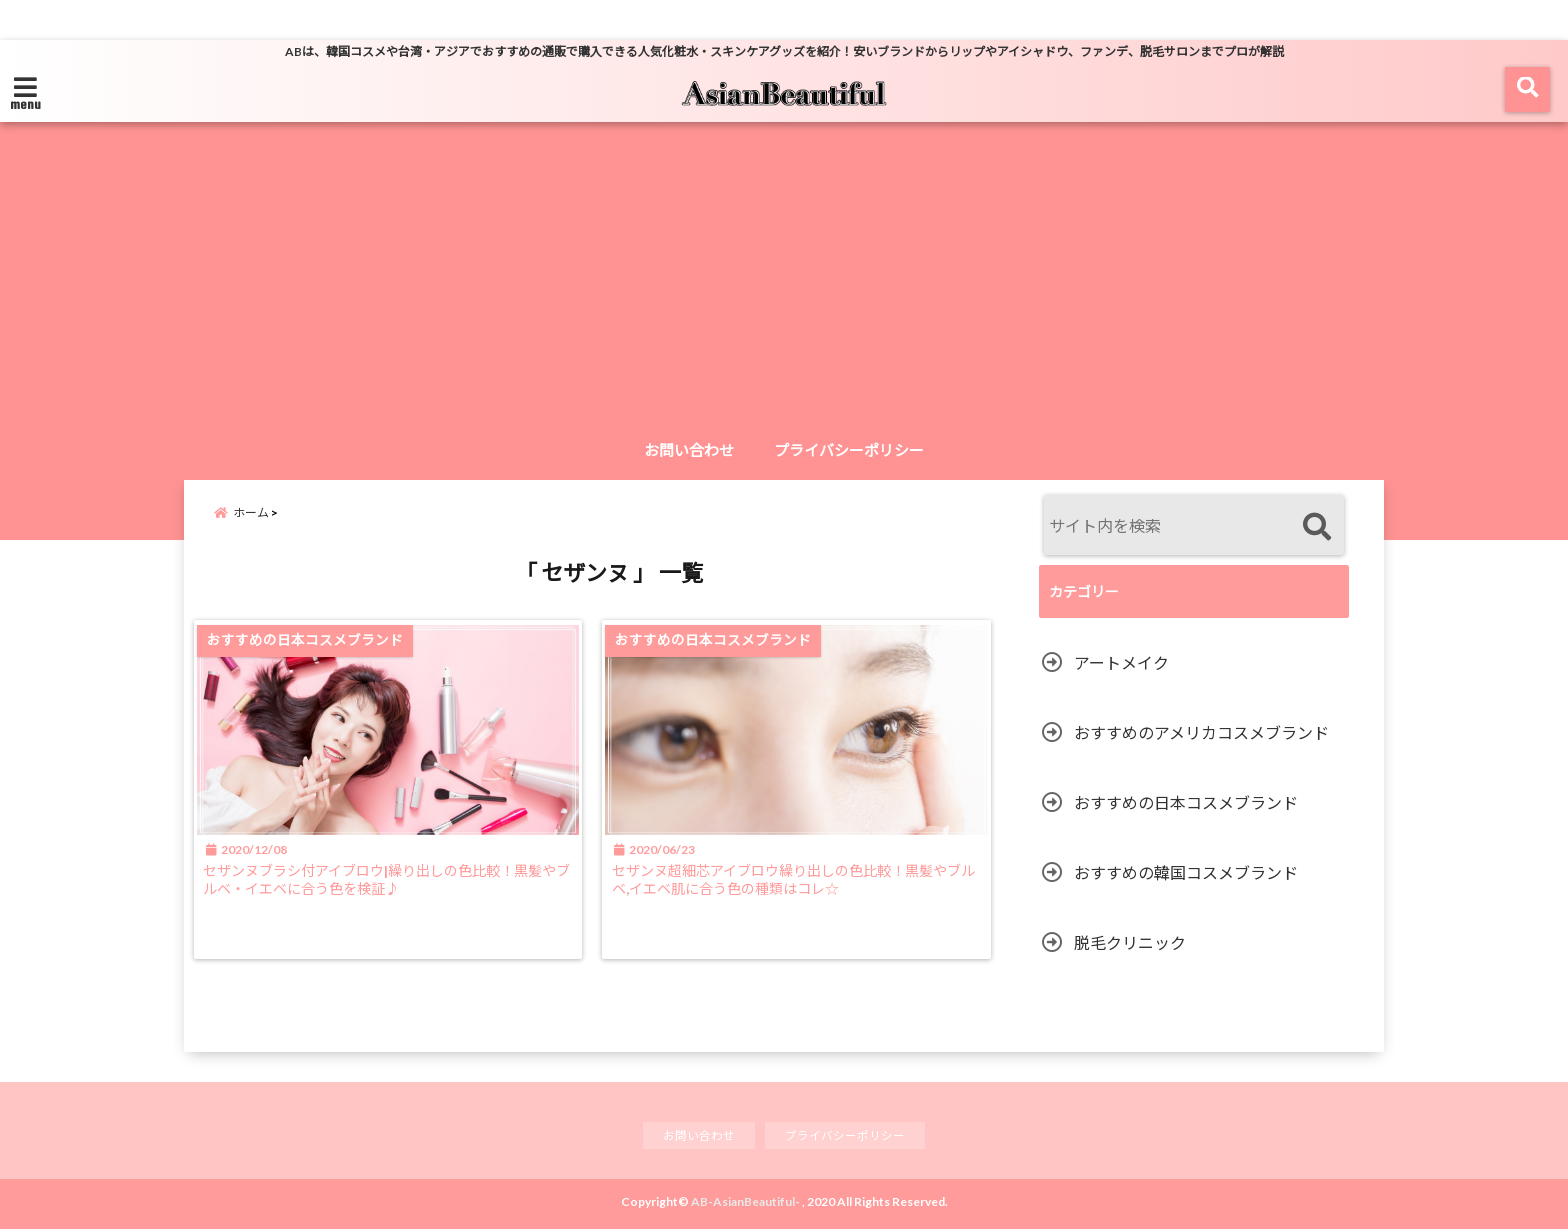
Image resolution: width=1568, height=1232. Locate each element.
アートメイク (1121, 662)
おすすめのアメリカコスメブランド (1201, 732)
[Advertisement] (784, 279)
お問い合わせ (689, 450)
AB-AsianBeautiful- (745, 1204)
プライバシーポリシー (849, 450)
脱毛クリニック (1130, 942)
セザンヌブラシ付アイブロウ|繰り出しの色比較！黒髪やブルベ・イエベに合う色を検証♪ (389, 896)
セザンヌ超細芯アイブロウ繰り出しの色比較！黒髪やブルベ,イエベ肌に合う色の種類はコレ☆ (802, 896)
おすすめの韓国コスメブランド (1186, 872)
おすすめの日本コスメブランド (1186, 802)
